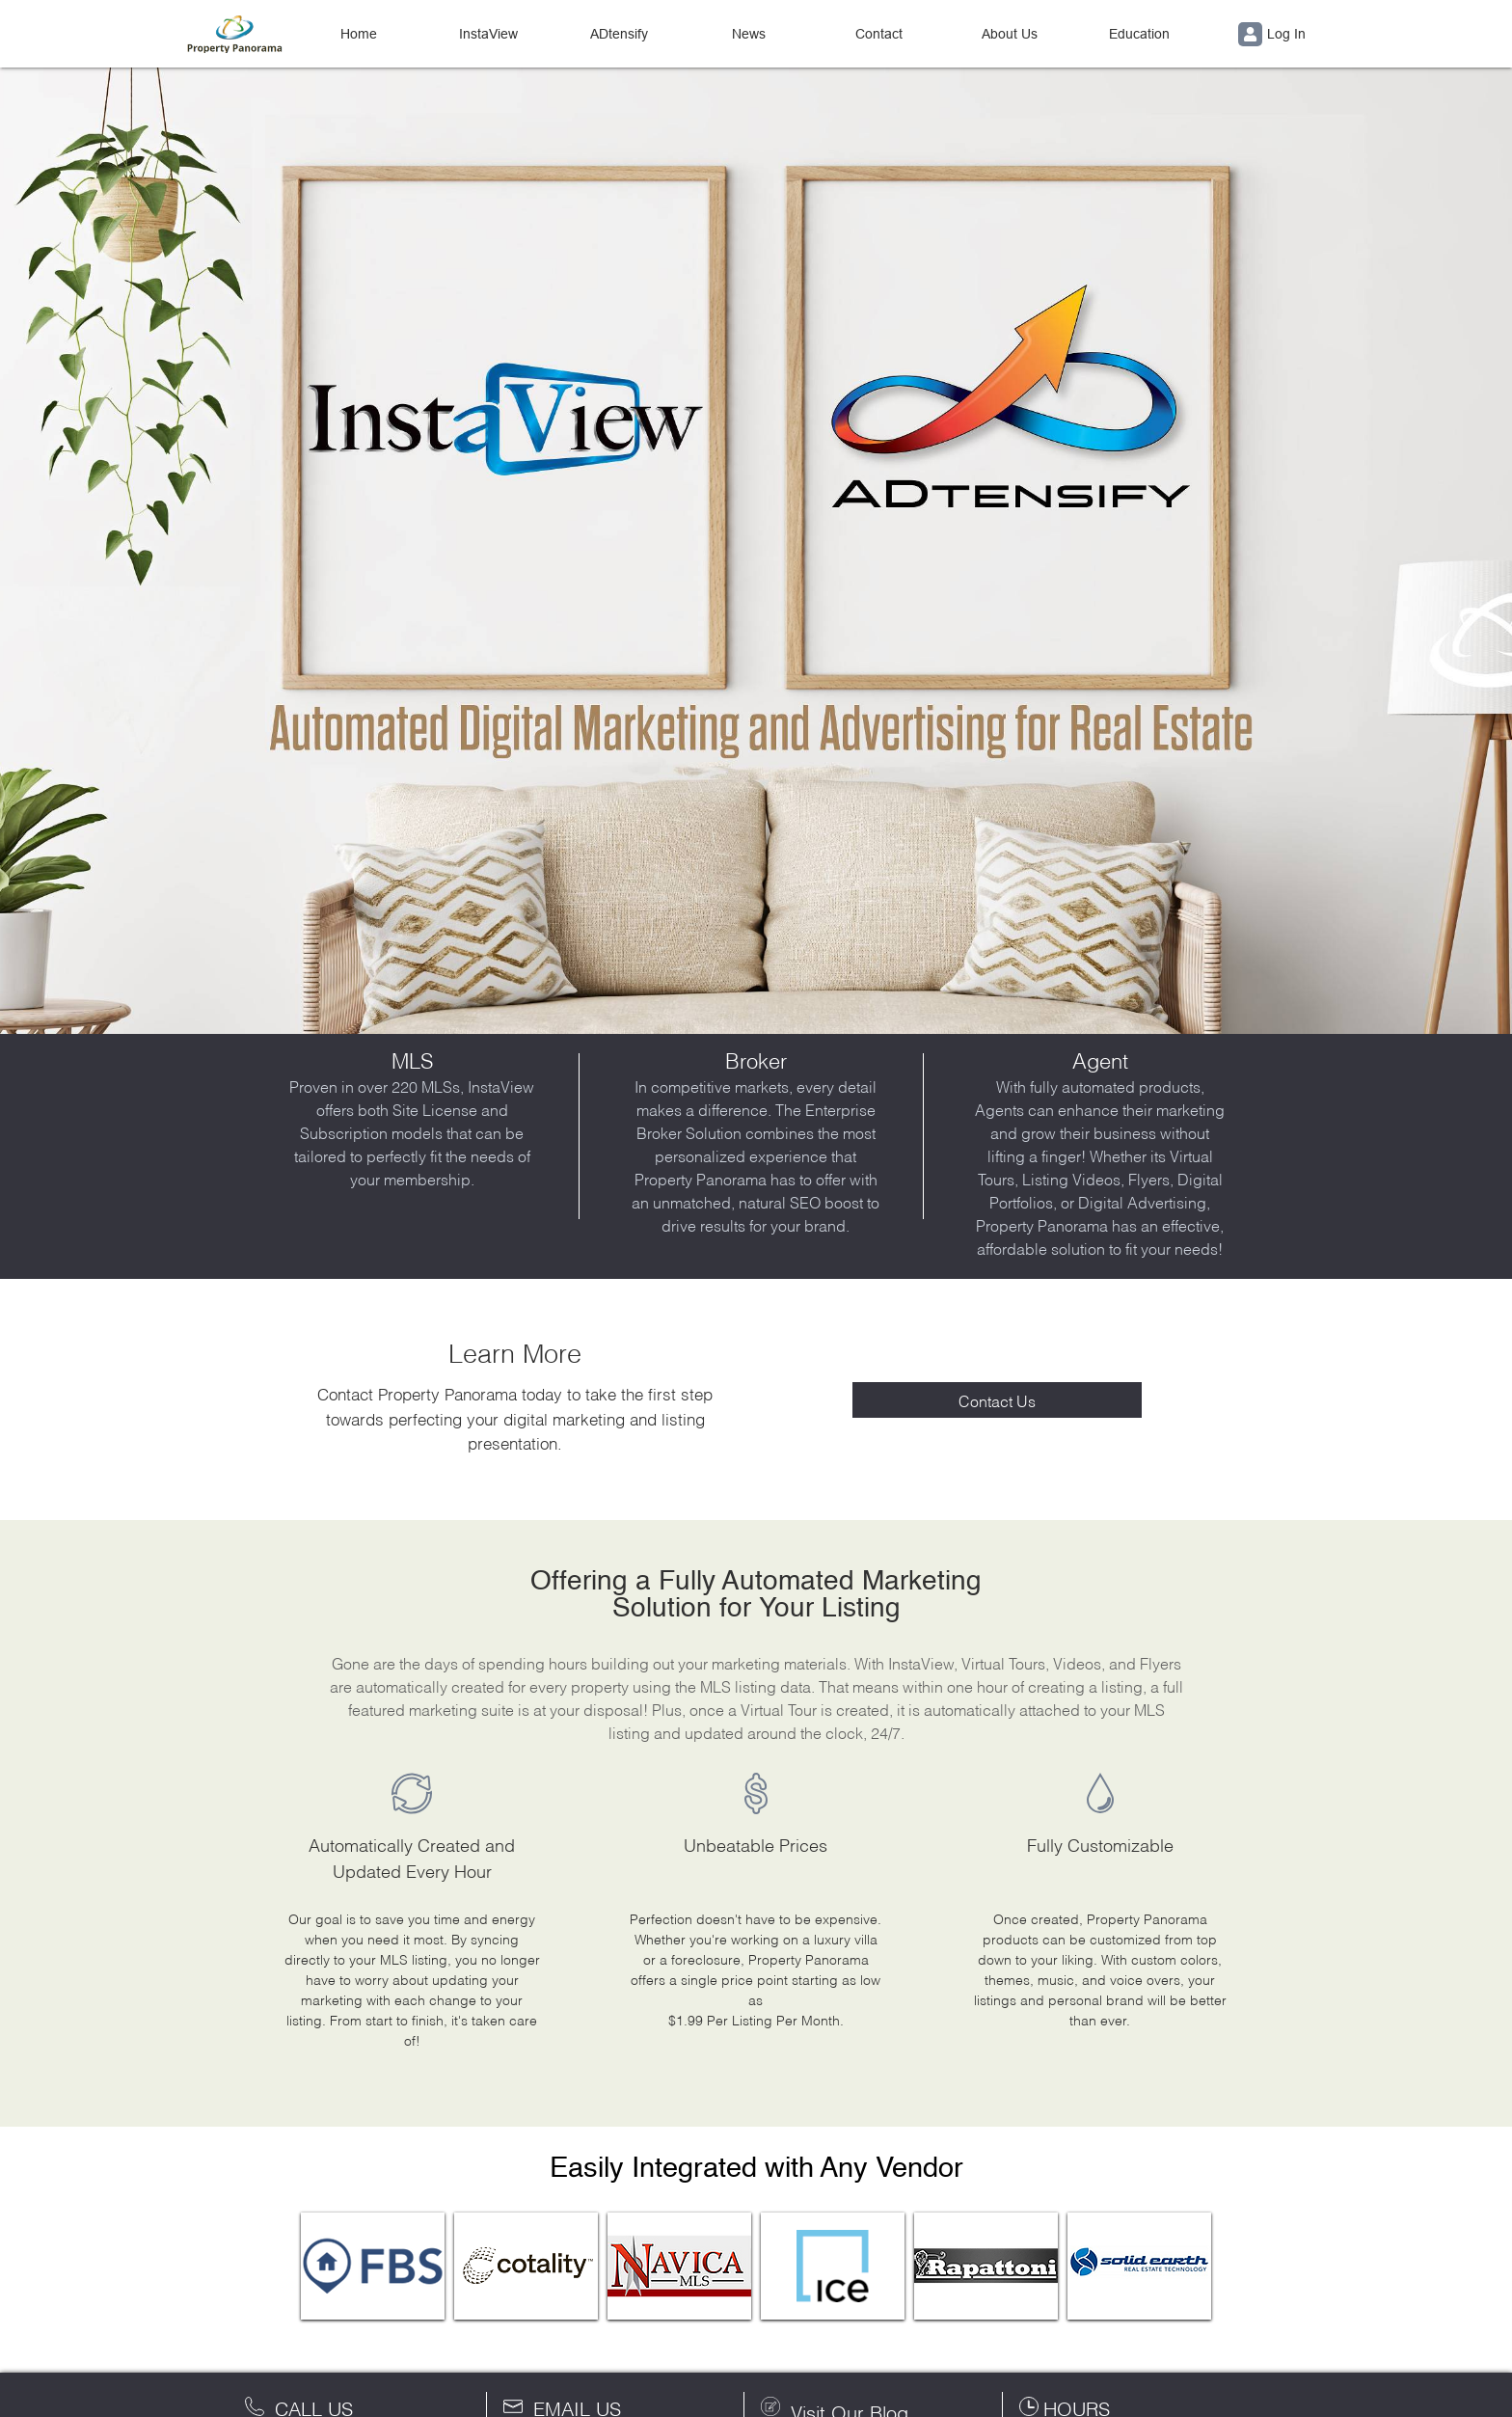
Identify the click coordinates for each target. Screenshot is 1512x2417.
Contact (879, 33)
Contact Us (997, 1400)
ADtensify (619, 33)
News (749, 33)
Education (1139, 33)
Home (358, 33)
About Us (1010, 33)
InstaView (488, 33)
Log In (1272, 34)
